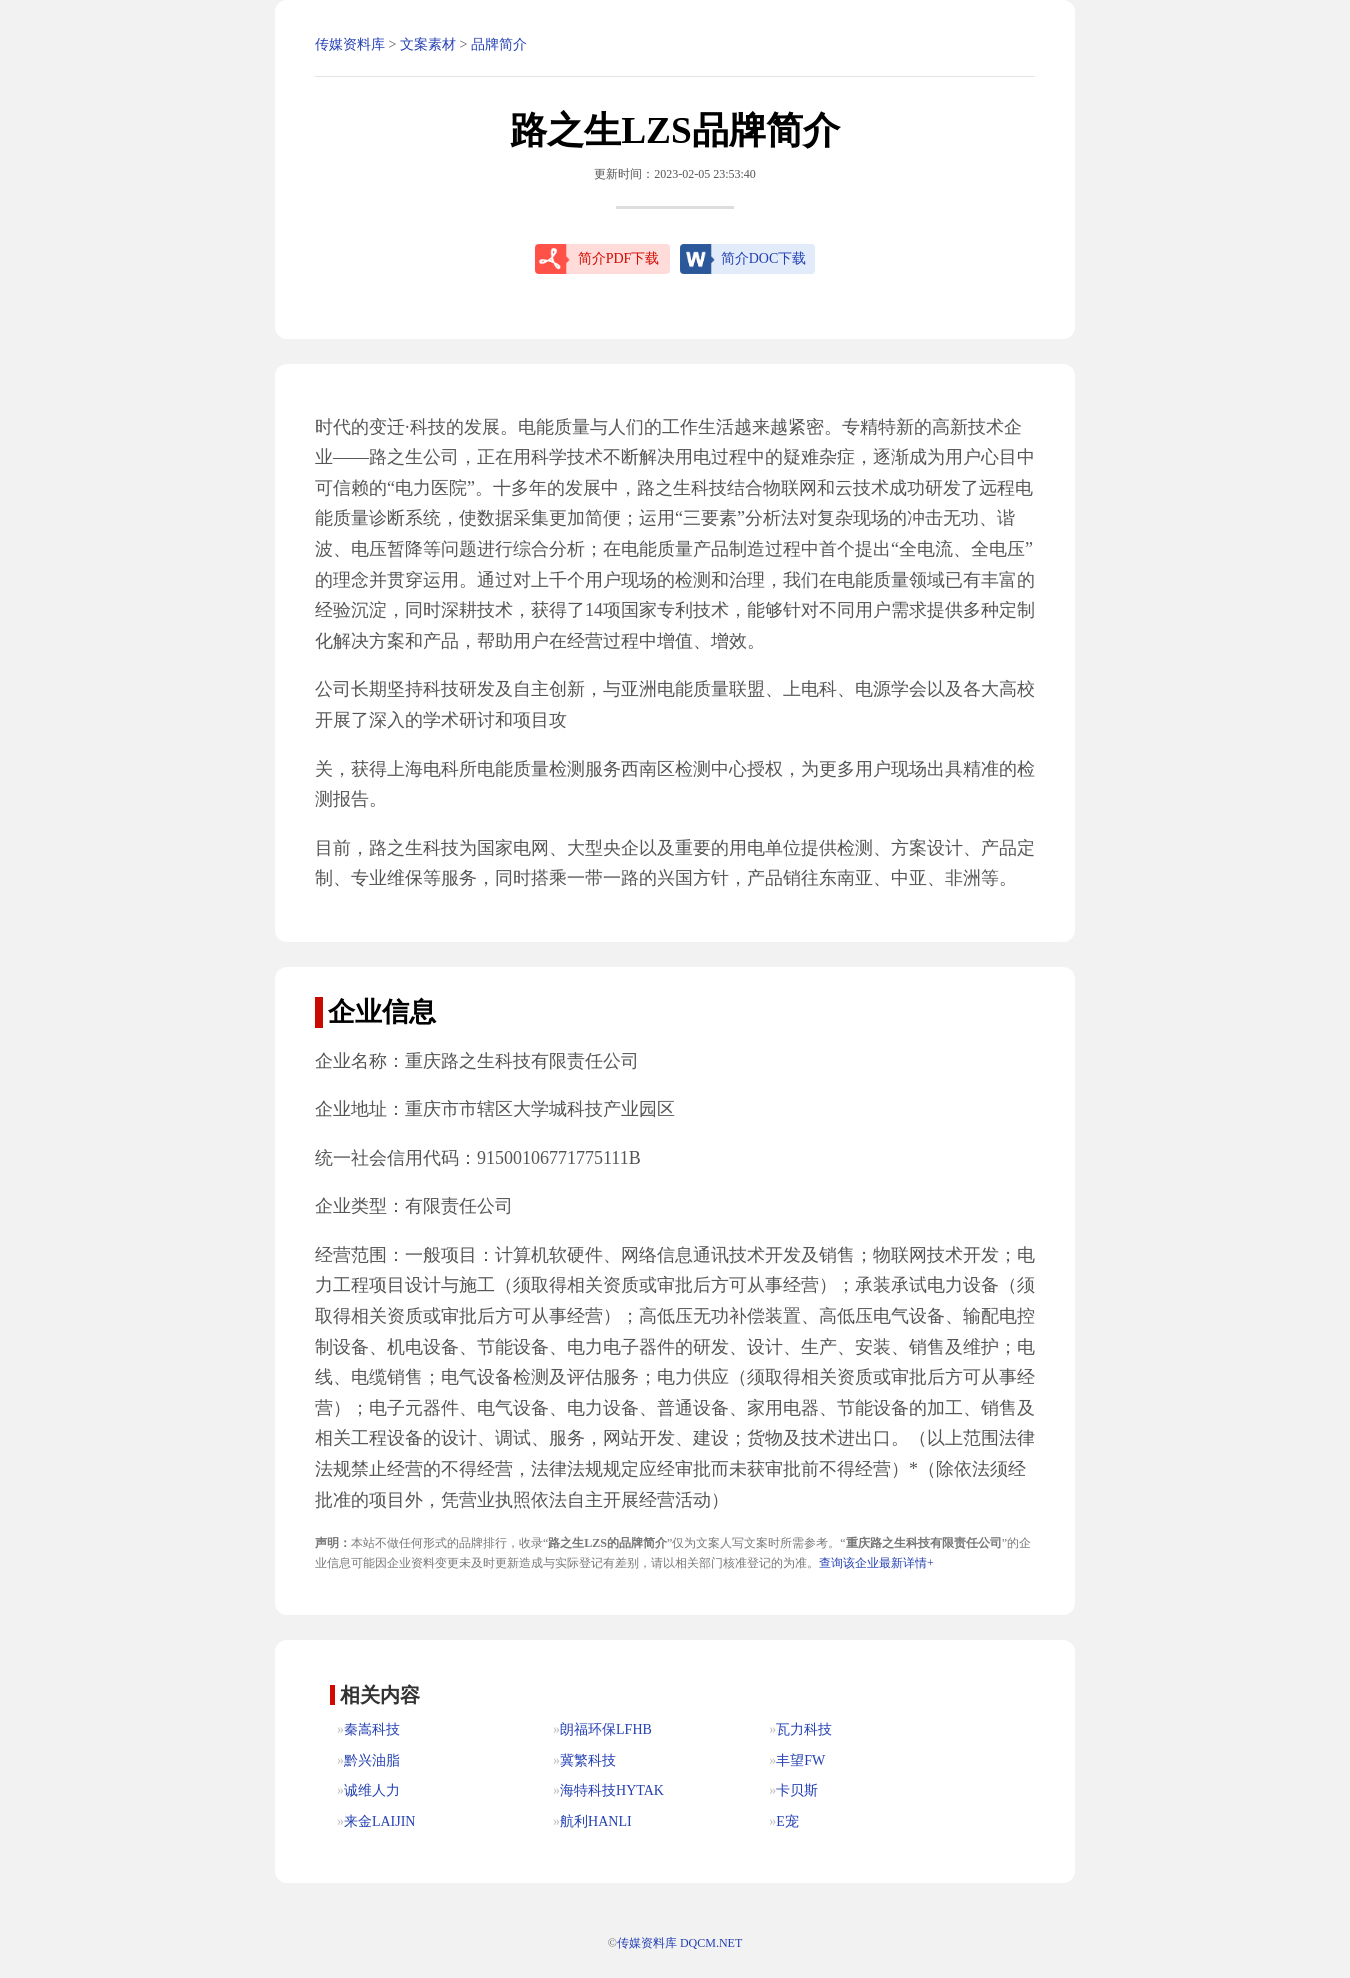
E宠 (787, 1821)
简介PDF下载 (619, 258)
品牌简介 (499, 44)
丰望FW (800, 1760)
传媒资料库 (350, 44)
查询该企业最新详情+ (876, 1563)
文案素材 (428, 44)
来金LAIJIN (380, 1821)
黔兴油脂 (372, 1760)
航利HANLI (596, 1821)
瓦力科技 (804, 1729)
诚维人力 (372, 1790)
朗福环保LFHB (606, 1729)
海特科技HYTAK (612, 1790)
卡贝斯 (797, 1790)
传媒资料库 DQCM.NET (679, 1943)
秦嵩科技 (372, 1729)
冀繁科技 (588, 1760)
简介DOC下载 (764, 258)
